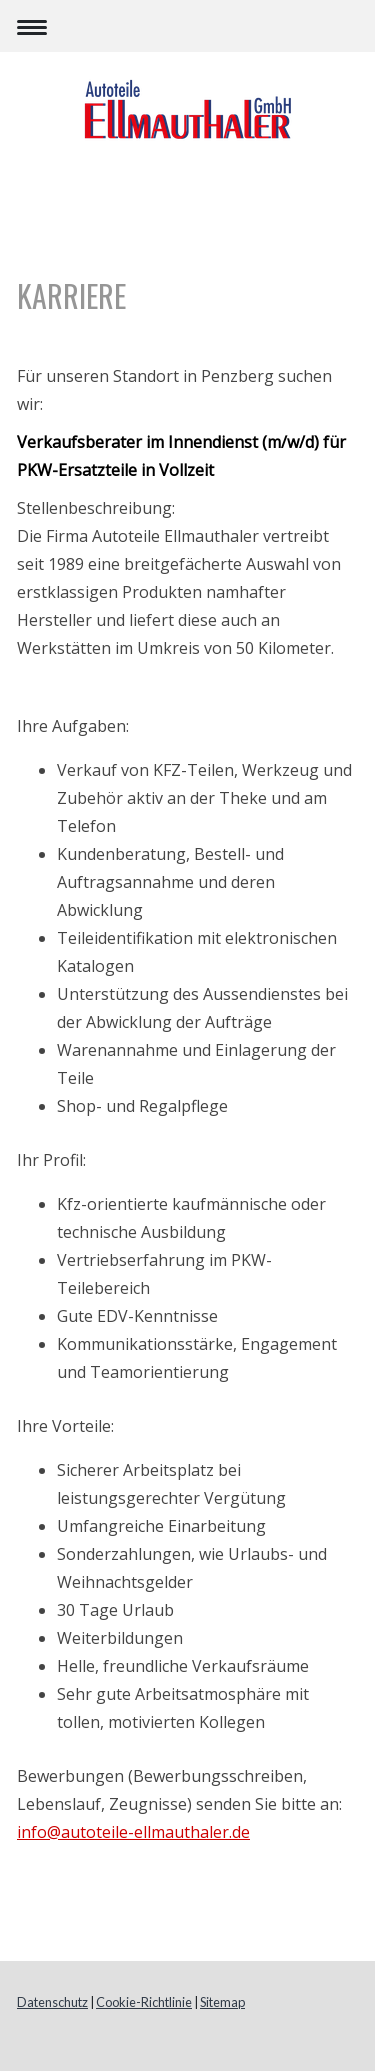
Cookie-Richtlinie (144, 2002)
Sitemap (222, 2002)
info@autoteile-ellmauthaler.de (133, 1832)
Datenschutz (52, 2002)
